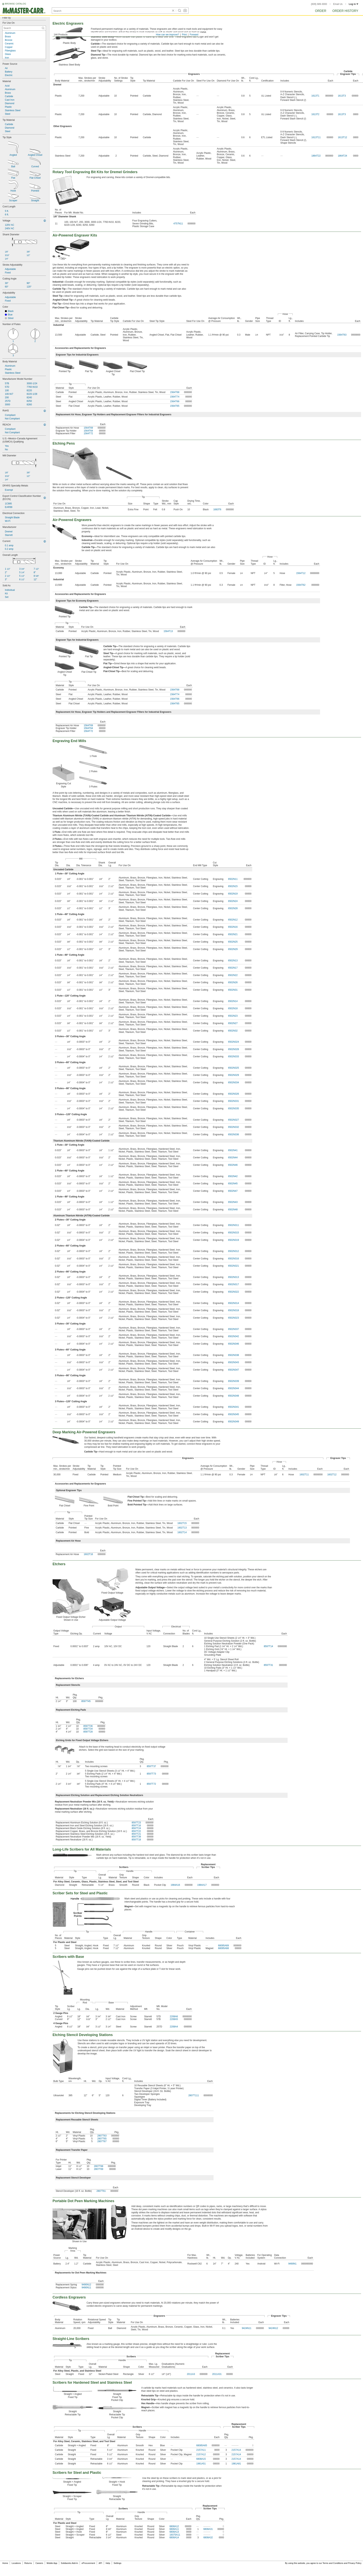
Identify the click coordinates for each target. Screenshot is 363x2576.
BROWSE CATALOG (15, 4)
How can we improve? (167, 34)
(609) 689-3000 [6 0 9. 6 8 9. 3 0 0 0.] (319, 4)
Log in (353, 4)
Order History (345, 11)
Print (184, 34)
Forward (194, 34)
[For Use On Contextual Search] (24, 28)
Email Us (337, 4)
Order (320, 11)
